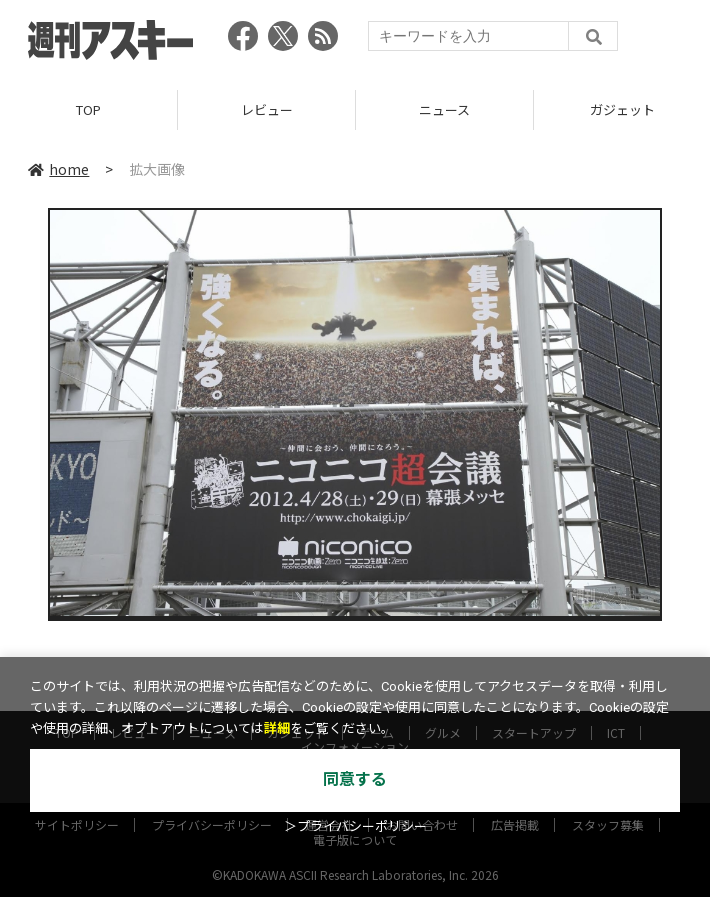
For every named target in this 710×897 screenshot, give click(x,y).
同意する (355, 779)
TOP (88, 109)
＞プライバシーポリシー (355, 826)
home (58, 169)
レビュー (267, 109)
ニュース (444, 109)
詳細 (277, 728)
